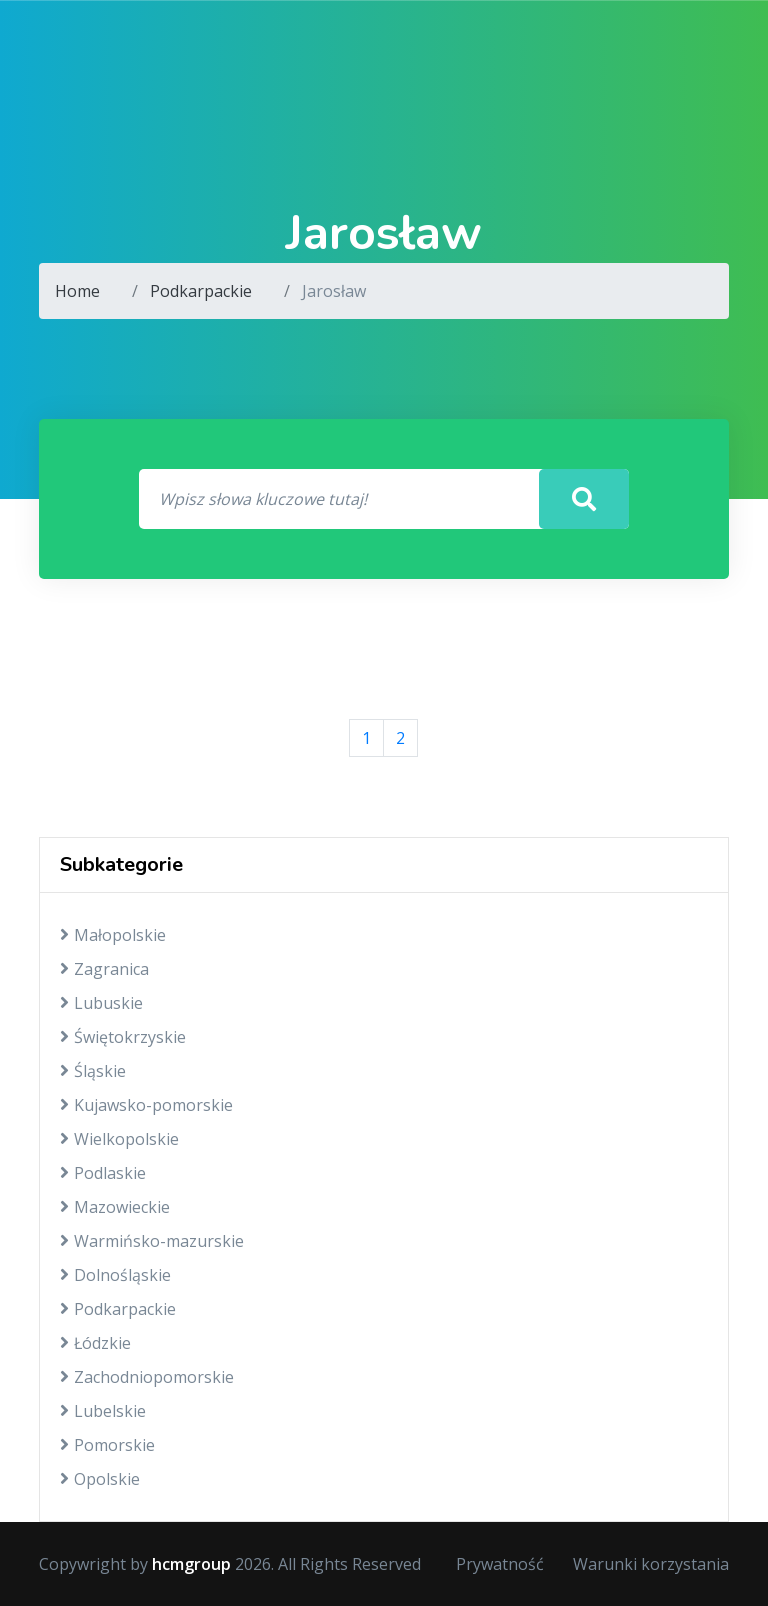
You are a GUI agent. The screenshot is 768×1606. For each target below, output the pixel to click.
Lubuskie (101, 1003)
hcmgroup (191, 1564)
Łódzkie (95, 1343)
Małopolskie (113, 935)
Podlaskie (103, 1173)
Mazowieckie (115, 1207)
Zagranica (104, 969)
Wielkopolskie (119, 1139)
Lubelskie (103, 1411)
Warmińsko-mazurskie (152, 1241)
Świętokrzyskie (123, 1037)
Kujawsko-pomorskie (146, 1105)
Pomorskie (107, 1445)
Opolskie (100, 1479)
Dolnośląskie (115, 1275)
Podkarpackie (201, 291)
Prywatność (500, 1564)
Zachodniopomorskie (147, 1377)
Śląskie (93, 1071)
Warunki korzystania (651, 1564)
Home (77, 291)
